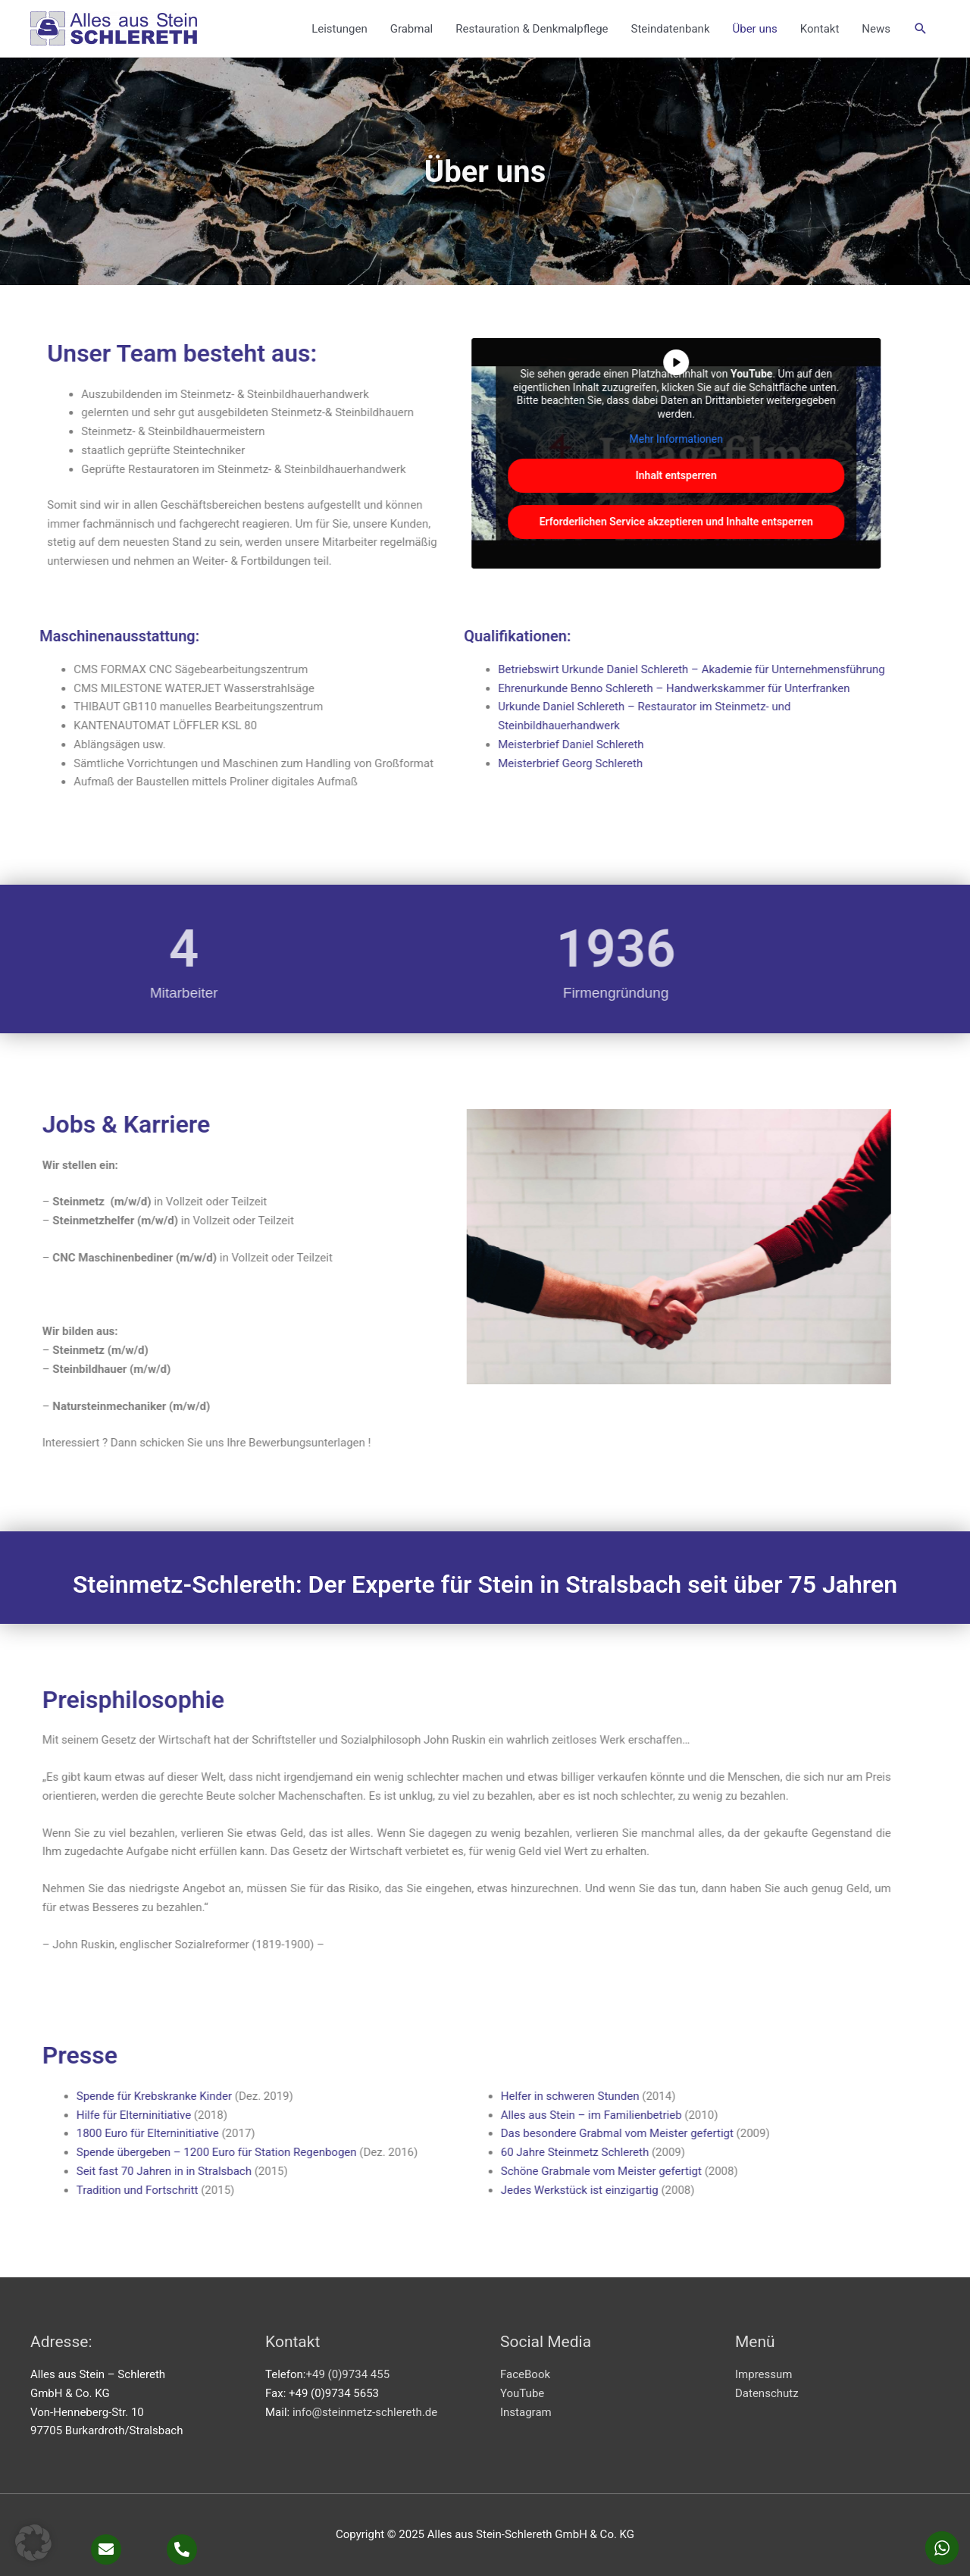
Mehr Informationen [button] (533, 439)
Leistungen (339, 29)
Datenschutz (767, 2393)
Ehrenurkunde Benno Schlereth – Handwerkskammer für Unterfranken (530, 688)
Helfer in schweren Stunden (214, 2096)
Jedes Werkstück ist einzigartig (223, 2190)
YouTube (522, 2393)
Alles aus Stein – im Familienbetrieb (235, 2115)
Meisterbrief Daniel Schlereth (427, 744)
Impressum (763, 2374)
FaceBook (525, 2374)
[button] (920, 28)
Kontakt (820, 29)
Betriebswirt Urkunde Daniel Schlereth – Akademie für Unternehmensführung (548, 669)
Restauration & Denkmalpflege (531, 29)
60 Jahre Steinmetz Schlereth (219, 2152)
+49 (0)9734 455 (347, 2374)
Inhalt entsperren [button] (533, 475)
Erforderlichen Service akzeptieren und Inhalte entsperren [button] (533, 522)
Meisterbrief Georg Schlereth (428, 763)
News (876, 29)
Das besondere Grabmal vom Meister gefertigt (261, 2133)
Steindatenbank (670, 29)
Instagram (526, 2412)
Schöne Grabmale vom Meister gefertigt (245, 2171)
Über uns (754, 29)
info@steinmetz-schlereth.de (365, 2412)
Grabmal (411, 29)
